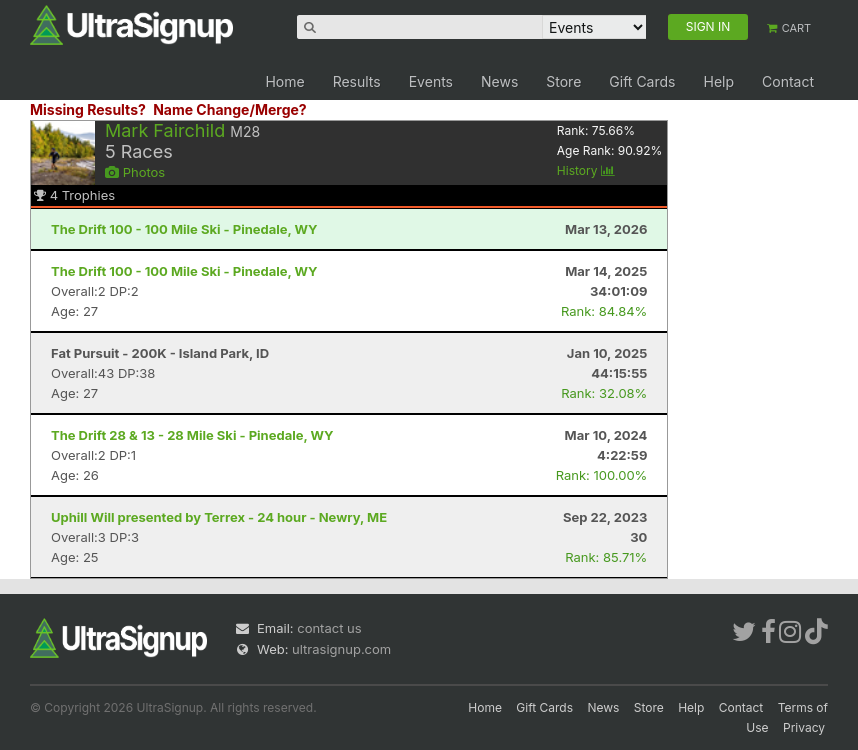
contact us (329, 628)
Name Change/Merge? (230, 109)
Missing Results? (88, 109)
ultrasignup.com (341, 649)
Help (718, 81)
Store (563, 81)
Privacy (804, 727)
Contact (788, 81)
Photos (135, 172)
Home (284, 81)
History (586, 170)
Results (357, 81)
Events (431, 81)
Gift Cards (642, 81)
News (499, 81)
